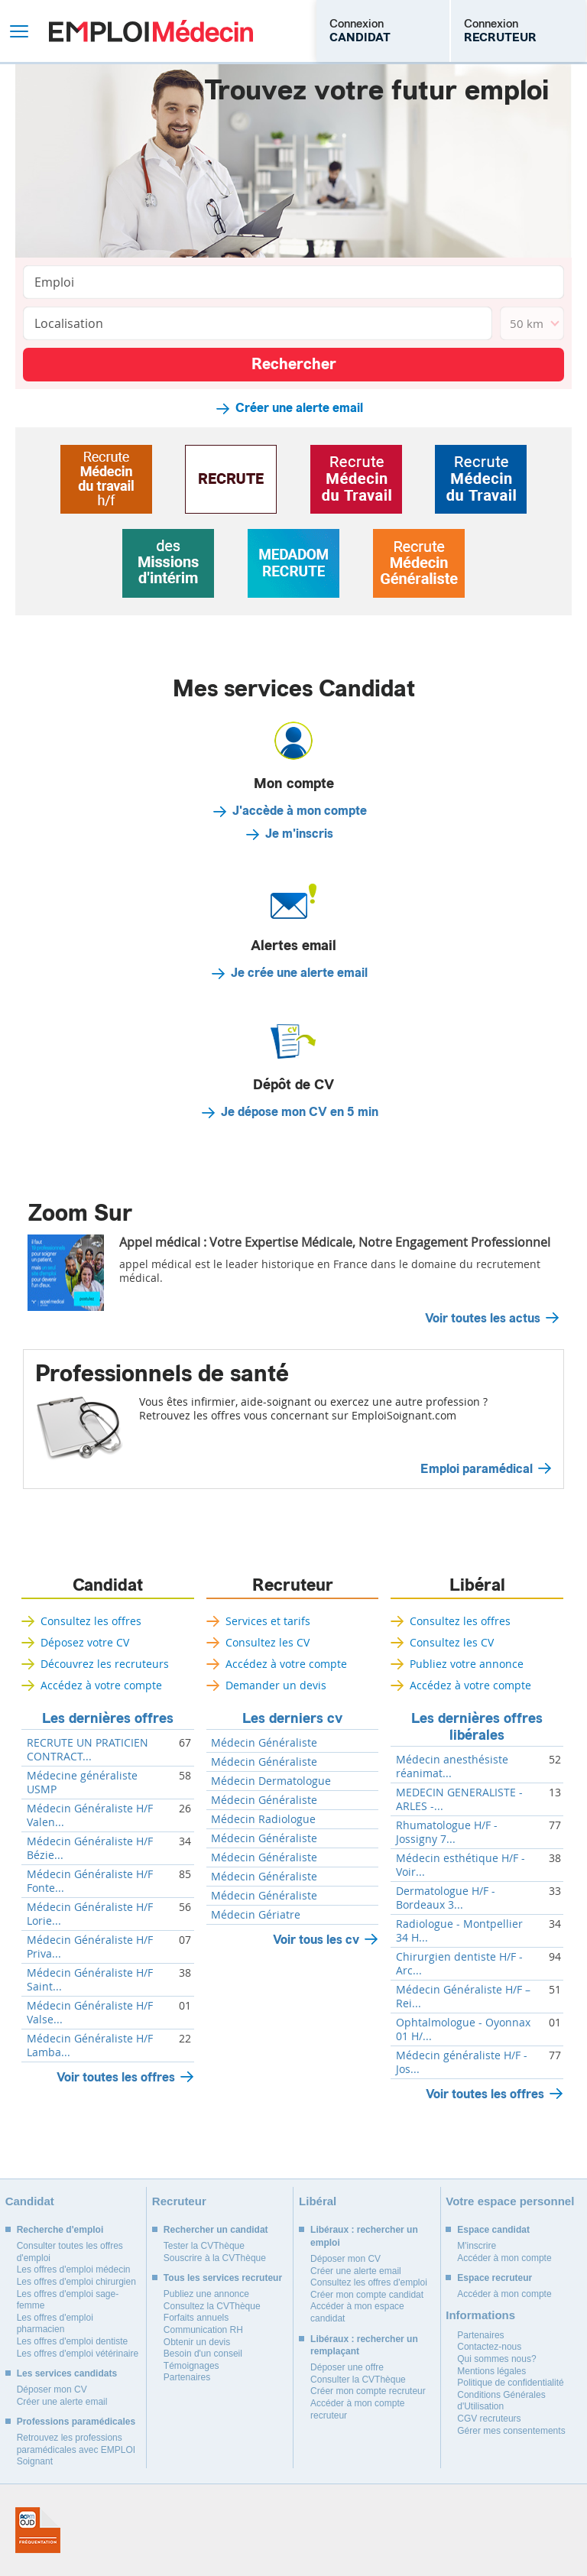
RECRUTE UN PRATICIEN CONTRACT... (87, 1749)
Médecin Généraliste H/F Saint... (90, 1980)
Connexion (360, 30)
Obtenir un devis (197, 2342)
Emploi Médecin (151, 31)
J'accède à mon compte (299, 811)
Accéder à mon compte (504, 2258)
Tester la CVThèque (204, 2245)
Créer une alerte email (299, 408)
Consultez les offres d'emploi (368, 2282)
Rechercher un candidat (216, 2229)
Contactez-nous (489, 2346)
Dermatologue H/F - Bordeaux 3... (445, 1898)
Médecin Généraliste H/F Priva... (90, 1947)
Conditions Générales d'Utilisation (501, 2400)
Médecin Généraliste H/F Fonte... (90, 1881)
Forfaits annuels (196, 2317)
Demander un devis (275, 1685)
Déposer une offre (347, 2367)
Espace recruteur (494, 2278)
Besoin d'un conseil (203, 2353)
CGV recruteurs (489, 2418)
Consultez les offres (91, 1621)
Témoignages (191, 2365)
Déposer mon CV (52, 2389)
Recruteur (292, 1585)
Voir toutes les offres (116, 2077)
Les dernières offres (108, 1718)
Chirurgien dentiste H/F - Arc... (459, 1963)
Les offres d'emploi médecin (74, 2269)
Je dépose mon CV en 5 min (299, 1112)
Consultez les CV (267, 1642)
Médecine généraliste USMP (82, 1782)
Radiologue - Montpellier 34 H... (459, 1931)
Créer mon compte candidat (366, 2294)
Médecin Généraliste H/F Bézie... (90, 1848)
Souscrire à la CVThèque (215, 2258)
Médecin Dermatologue (271, 1781)
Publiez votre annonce (467, 1663)
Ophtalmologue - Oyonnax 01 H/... (463, 2029)
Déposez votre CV (85, 1642)
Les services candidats (67, 2373)
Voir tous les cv (316, 1939)
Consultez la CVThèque (212, 2306)
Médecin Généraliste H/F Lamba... (90, 2045)
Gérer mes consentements (511, 2430)
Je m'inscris (299, 834)
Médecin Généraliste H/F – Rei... (463, 1996)
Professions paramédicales (76, 2421)
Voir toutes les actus (482, 1318)
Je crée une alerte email (299, 973)
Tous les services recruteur (223, 2278)
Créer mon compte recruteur (368, 2391)
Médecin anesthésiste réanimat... (452, 1766)
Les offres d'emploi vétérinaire (78, 2353)
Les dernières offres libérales (477, 1726)
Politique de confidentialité (510, 2382)
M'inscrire (476, 2245)
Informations (480, 2314)
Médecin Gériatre (255, 1915)
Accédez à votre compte (101, 1685)
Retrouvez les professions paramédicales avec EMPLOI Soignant (76, 2449)
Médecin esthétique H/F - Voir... (460, 1865)
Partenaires (187, 2377)
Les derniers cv (292, 1718)
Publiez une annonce (206, 2294)
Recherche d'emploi (60, 2229)
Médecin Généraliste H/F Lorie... (90, 1914)
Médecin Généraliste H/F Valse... (90, 2012)
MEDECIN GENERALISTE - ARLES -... (459, 1799)
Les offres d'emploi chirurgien (76, 2281)
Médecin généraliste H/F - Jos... (461, 2062)
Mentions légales (491, 2371)
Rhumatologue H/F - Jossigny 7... (447, 1832)
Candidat (108, 1585)
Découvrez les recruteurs (105, 1663)
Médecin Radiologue (263, 1819)
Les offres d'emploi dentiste (72, 2341)
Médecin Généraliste (264, 1743)
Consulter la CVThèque (358, 2379)
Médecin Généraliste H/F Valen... (90, 1815)
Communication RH (203, 2330)
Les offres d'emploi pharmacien (55, 2323)
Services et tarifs (267, 1621)
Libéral (477, 1585)
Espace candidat (493, 2229)
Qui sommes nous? (496, 2359)
